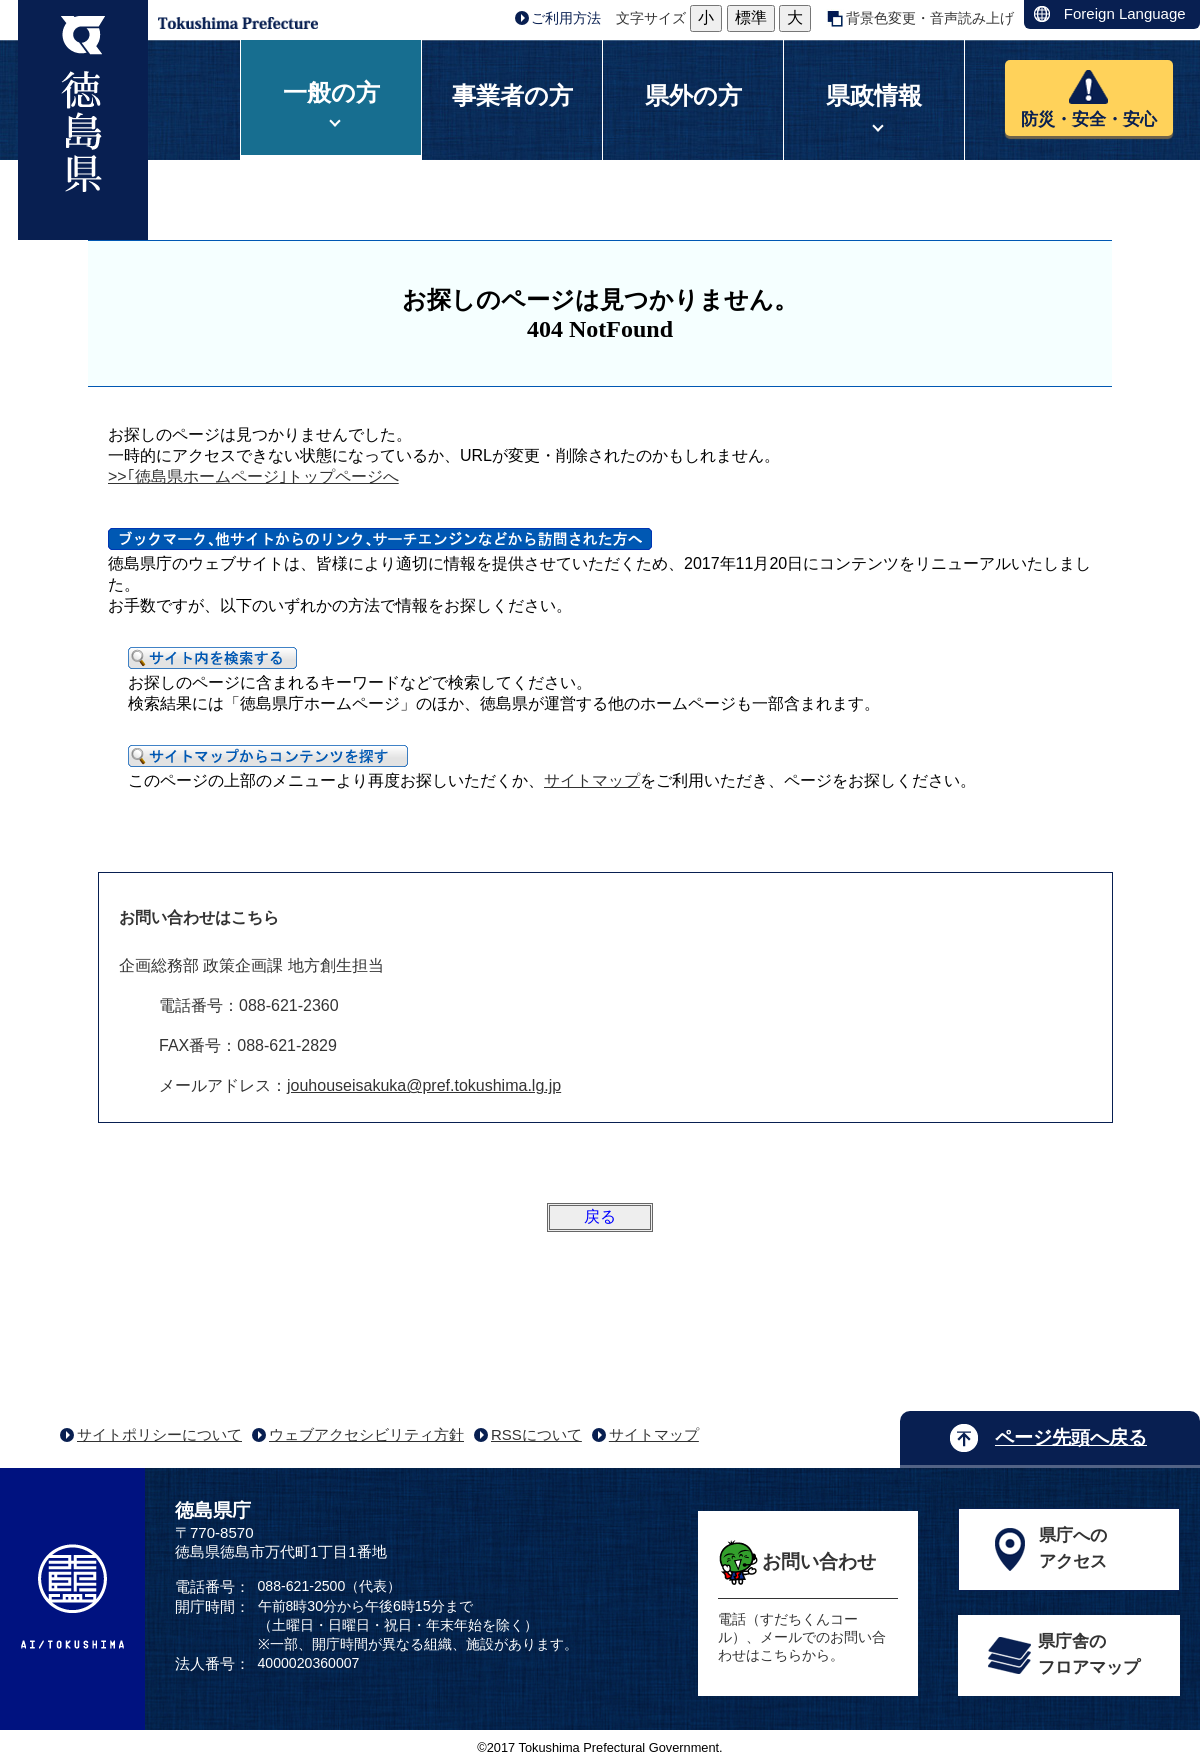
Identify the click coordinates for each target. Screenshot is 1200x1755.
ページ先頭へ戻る (1071, 1437)
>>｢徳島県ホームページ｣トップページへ (253, 476)
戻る (600, 1216)
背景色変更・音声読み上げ (930, 18)
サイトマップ (592, 780)
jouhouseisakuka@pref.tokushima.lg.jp (424, 1085)
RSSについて (536, 1434)
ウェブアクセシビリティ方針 (366, 1434)
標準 (751, 17)
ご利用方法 (566, 18)
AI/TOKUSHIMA (72, 1597)
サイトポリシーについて (159, 1434)
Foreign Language (1125, 13)
